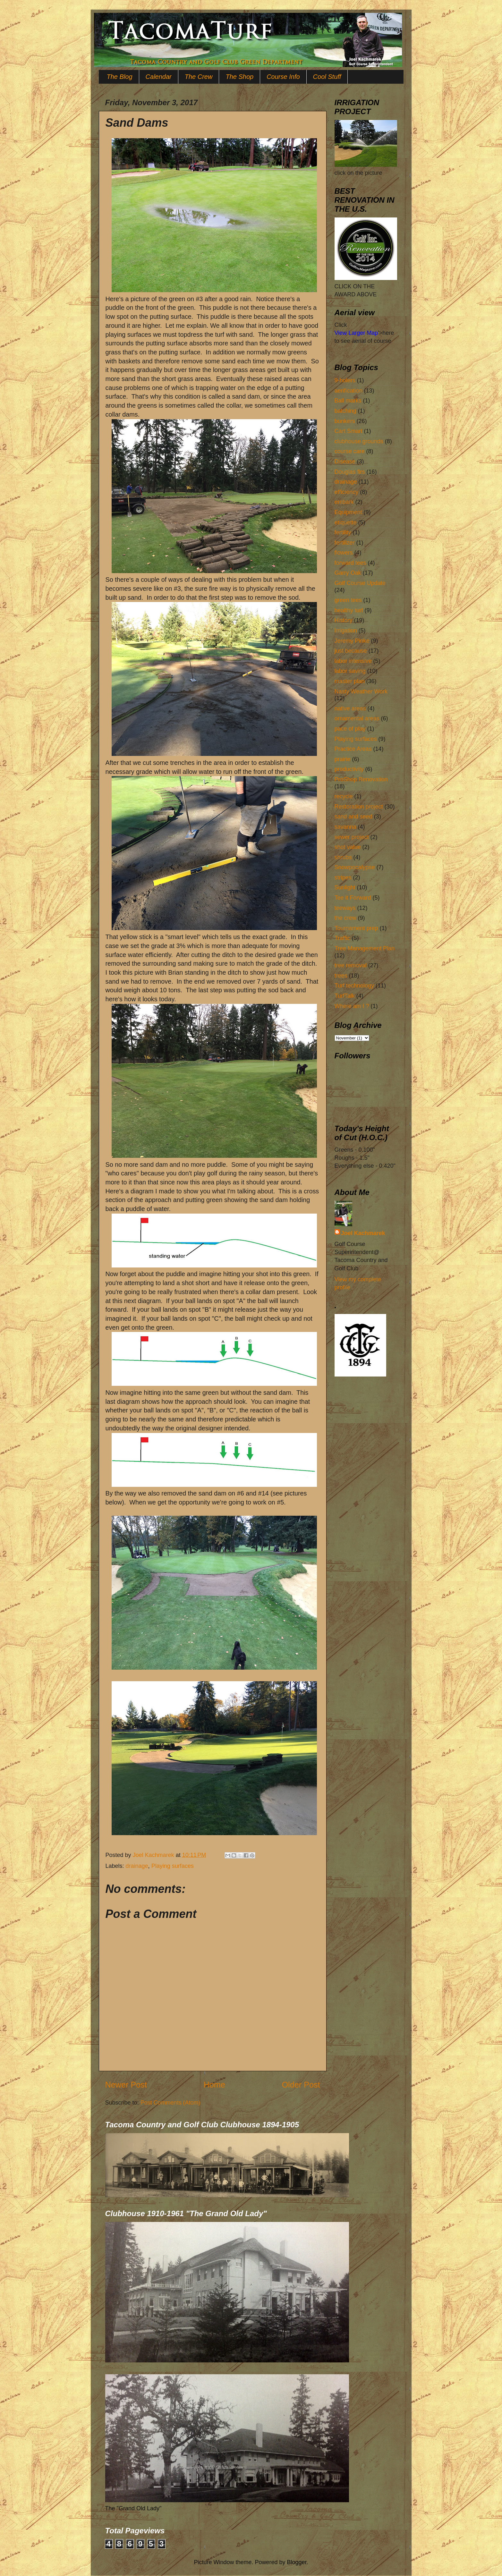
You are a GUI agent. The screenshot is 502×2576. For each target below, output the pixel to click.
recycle (344, 796)
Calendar (159, 76)
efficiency (347, 492)
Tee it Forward (353, 897)
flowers (344, 552)
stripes (343, 877)
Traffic (342, 938)
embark (344, 502)
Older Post (301, 2084)
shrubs (343, 857)
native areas (350, 708)
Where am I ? (352, 1006)
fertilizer (345, 542)
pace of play (350, 728)
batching (345, 411)
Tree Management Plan (365, 948)
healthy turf (349, 610)
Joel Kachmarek (363, 1233)
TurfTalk (345, 996)
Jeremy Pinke (352, 641)
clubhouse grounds (359, 441)
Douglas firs (350, 472)
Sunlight (345, 887)
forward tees (350, 563)
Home (214, 2084)
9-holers (345, 380)
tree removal (351, 965)
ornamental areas (357, 718)
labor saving (350, 671)
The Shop (239, 76)
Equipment (348, 512)
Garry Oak (348, 573)
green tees (348, 600)
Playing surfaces (172, 1866)
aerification (348, 390)
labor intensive (353, 661)
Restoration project (359, 806)
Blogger (297, 2562)
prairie (343, 759)
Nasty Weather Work (361, 691)
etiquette (346, 522)
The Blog (119, 76)
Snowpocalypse (355, 867)
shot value (348, 847)
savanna (345, 827)
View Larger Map (356, 333)
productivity (349, 769)
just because (351, 651)
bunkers (345, 421)
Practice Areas (353, 749)
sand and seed (353, 816)
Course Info (283, 76)
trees (341, 975)
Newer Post (126, 2084)
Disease (345, 461)
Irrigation (346, 630)
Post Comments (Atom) (170, 2102)
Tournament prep (356, 928)
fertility (343, 532)
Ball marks (348, 400)
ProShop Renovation (361, 779)
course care (350, 451)
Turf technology (354, 985)
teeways (345, 908)
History (344, 620)
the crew (345, 918)
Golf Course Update (360, 583)
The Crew (199, 76)
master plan (350, 681)
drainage (137, 1866)
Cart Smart (348, 431)
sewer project (352, 837)
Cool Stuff (327, 76)
